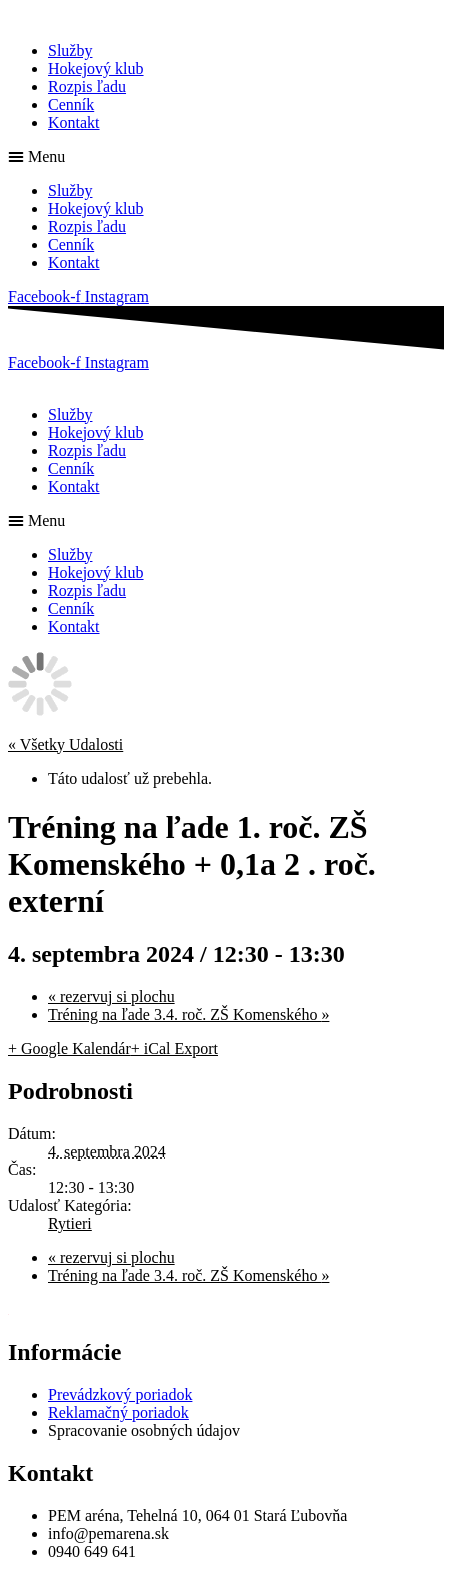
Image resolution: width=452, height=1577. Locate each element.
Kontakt (74, 122)
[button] (226, 157)
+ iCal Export (174, 1048)
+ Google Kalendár (69, 1048)
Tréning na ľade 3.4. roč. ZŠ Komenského (188, 1014)
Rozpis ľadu (87, 86)
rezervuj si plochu (111, 996)
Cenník (71, 104)
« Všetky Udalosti (65, 744)
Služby (70, 50)
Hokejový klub (96, 68)
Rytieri (70, 1223)
